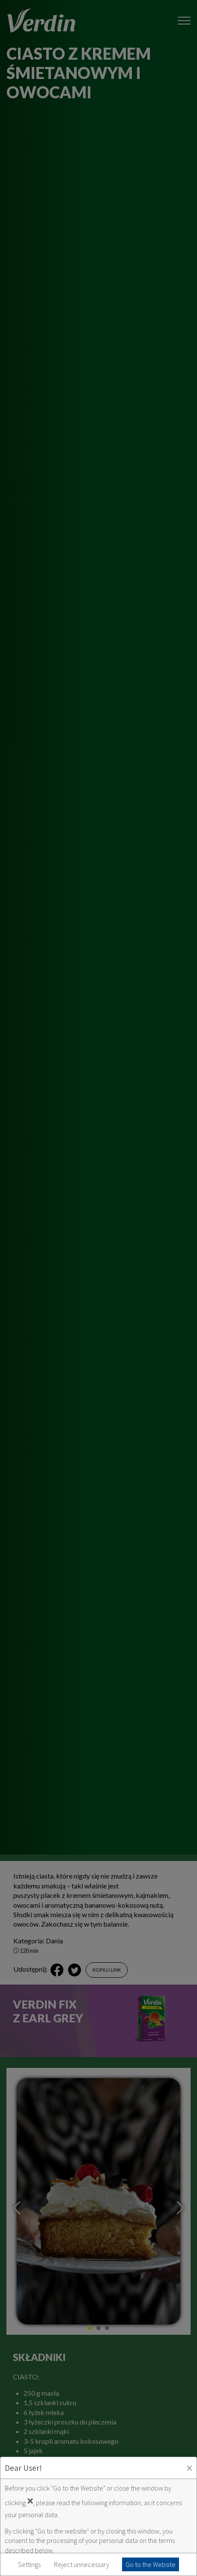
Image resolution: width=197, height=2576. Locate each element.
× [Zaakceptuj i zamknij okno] (189, 2467)
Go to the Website (150, 2564)
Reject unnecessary (81, 2564)
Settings (29, 2564)
